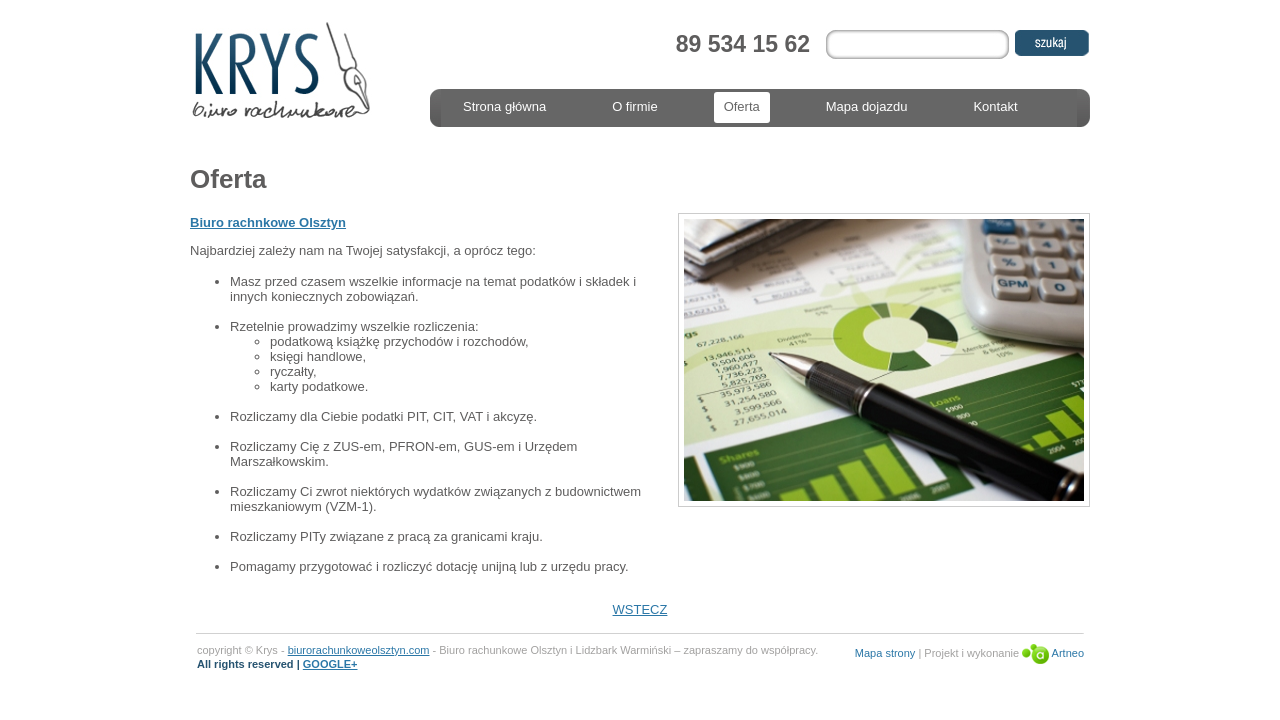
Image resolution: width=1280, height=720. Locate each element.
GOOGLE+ (330, 664)
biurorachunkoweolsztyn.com (359, 650)
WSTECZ (640, 609)
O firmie (635, 106)
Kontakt (995, 106)
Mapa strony (885, 653)
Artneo (1053, 653)
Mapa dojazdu (867, 106)
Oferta (742, 106)
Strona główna (504, 106)
